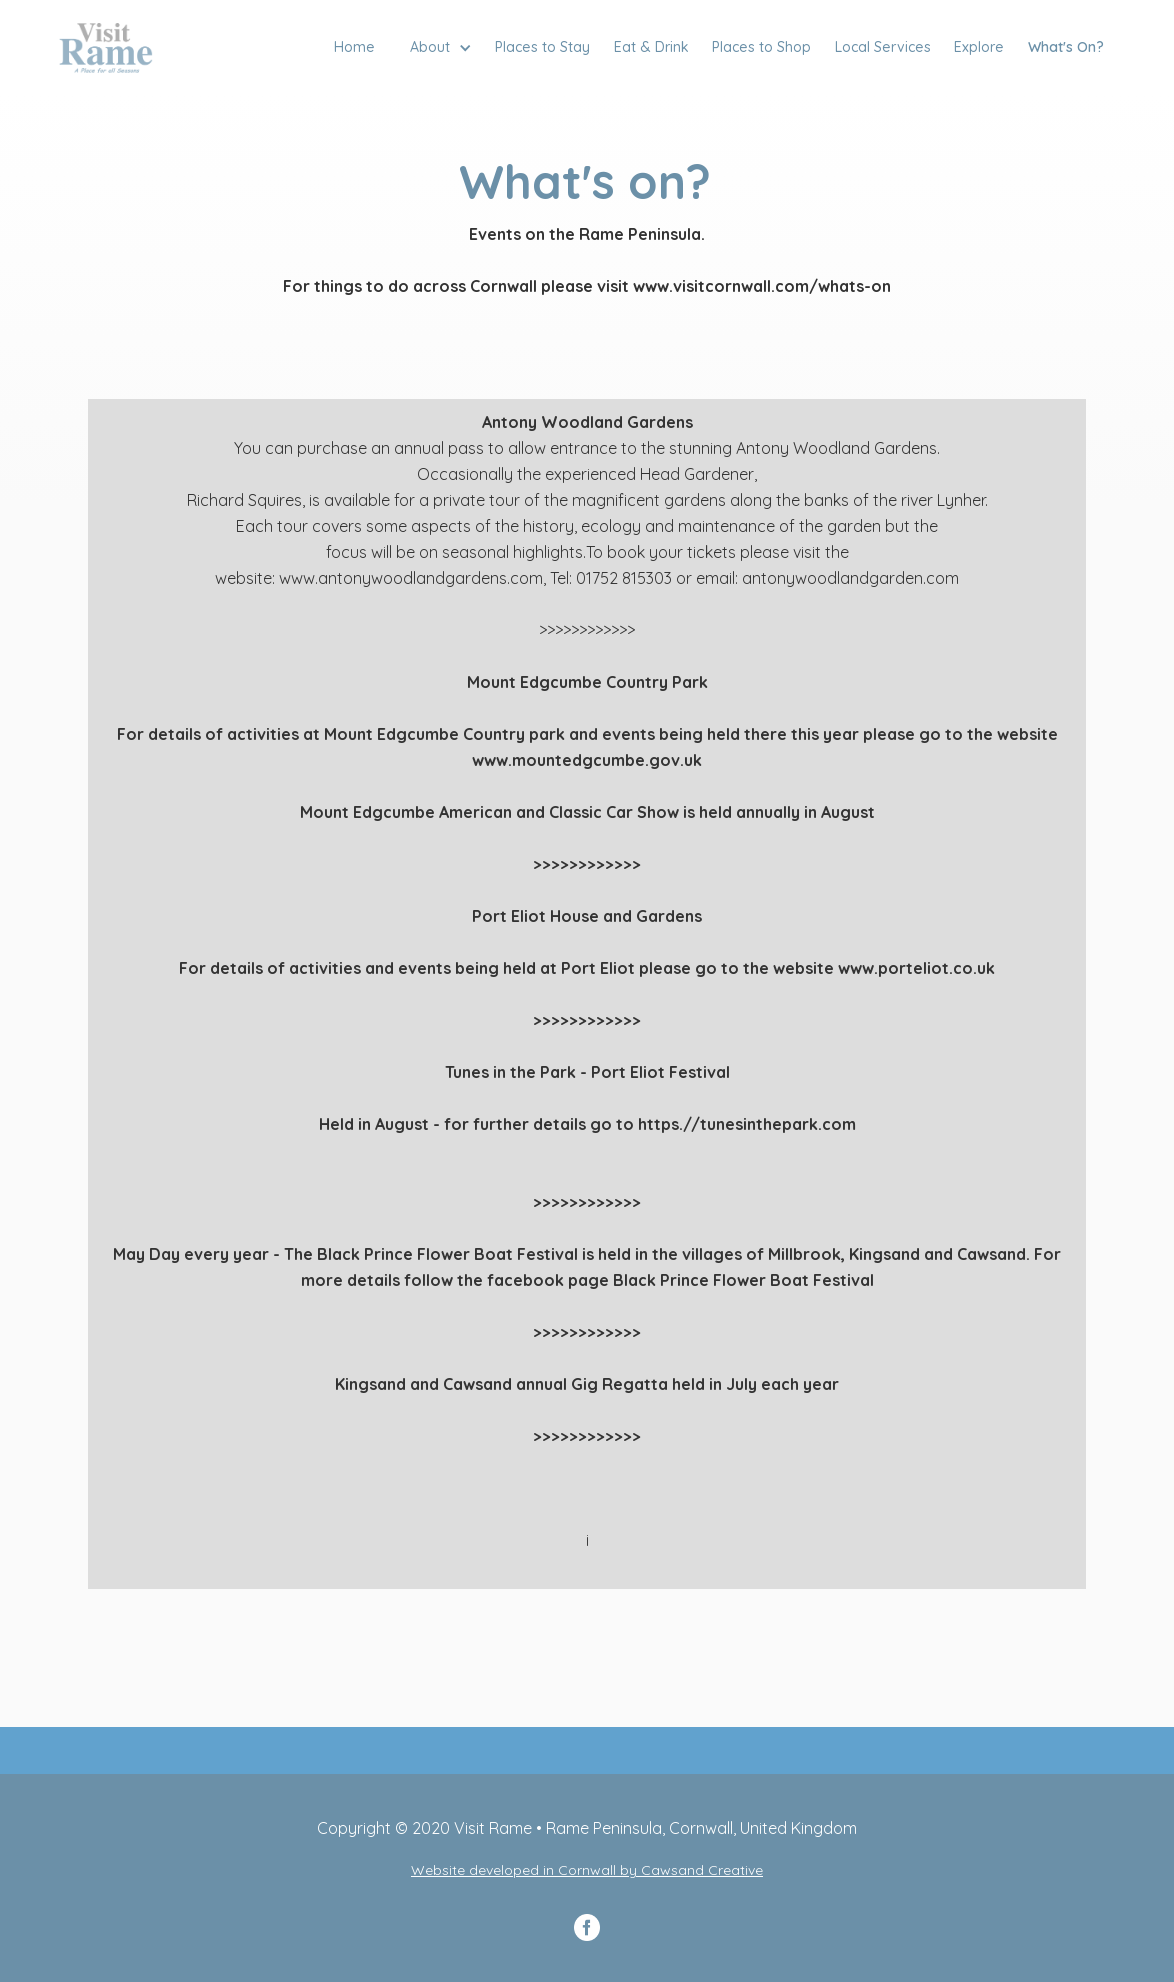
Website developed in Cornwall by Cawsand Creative (587, 1870)
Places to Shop (761, 47)
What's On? (1066, 47)
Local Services (883, 47)
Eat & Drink (651, 47)
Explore (979, 47)
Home (354, 47)
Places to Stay (542, 47)
